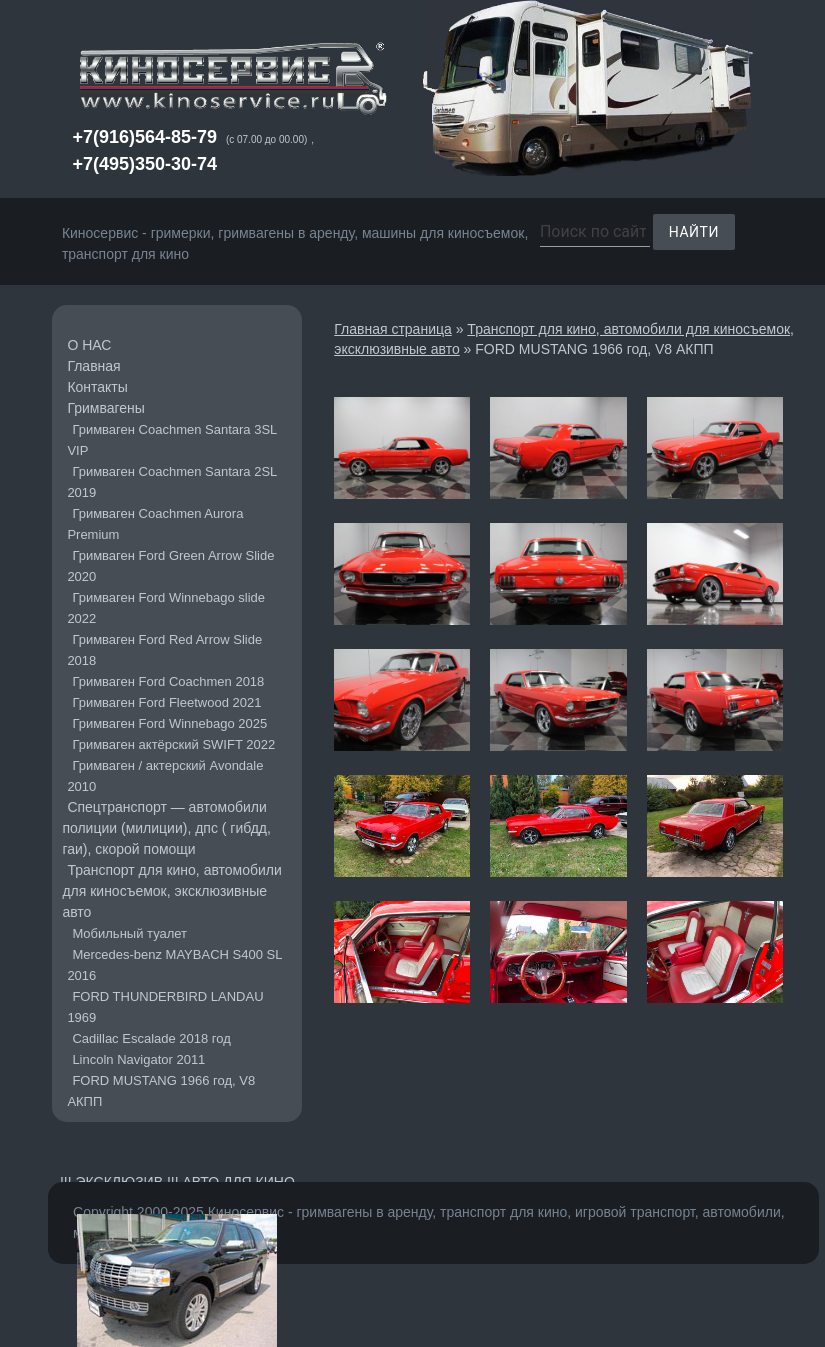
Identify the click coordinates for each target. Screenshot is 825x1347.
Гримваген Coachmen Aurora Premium (155, 524)
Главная (93, 366)
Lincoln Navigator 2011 (138, 1059)
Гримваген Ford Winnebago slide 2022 (166, 608)
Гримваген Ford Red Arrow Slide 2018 (164, 650)
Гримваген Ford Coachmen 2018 (168, 681)
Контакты (97, 387)
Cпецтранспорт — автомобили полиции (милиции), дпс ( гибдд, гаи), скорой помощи (166, 828)
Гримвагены (105, 408)
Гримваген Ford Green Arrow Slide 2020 (170, 566)
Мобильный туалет (129, 933)
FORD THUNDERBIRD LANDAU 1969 (165, 1007)
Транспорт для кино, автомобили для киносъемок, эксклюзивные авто (171, 891)
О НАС (89, 345)
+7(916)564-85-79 (144, 137)
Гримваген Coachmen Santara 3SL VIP (171, 440)
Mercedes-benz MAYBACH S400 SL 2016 (174, 965)
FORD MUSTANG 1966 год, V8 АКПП (161, 1091)
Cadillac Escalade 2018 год (151, 1038)
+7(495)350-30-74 (144, 164)
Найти (694, 232)
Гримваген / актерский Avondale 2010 (165, 776)
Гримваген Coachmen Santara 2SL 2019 (171, 482)
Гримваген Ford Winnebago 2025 (169, 723)
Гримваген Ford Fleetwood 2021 (166, 702)
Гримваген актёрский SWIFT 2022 (173, 744)
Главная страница (393, 329)
